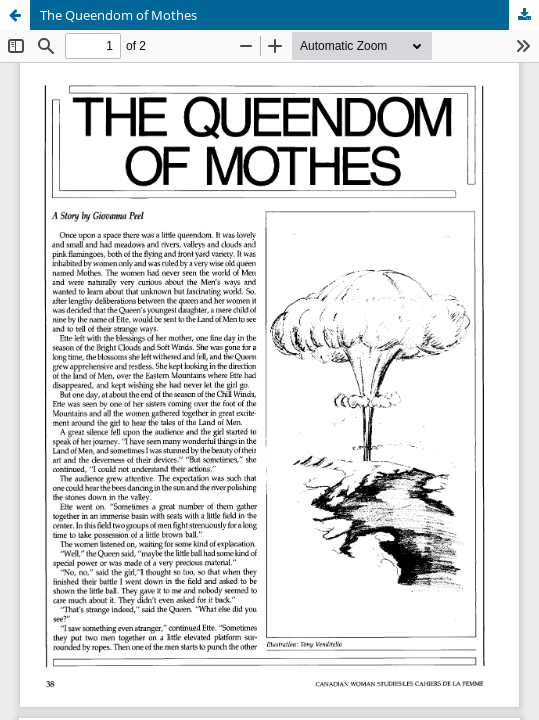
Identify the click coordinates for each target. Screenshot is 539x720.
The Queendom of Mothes (118, 15)
